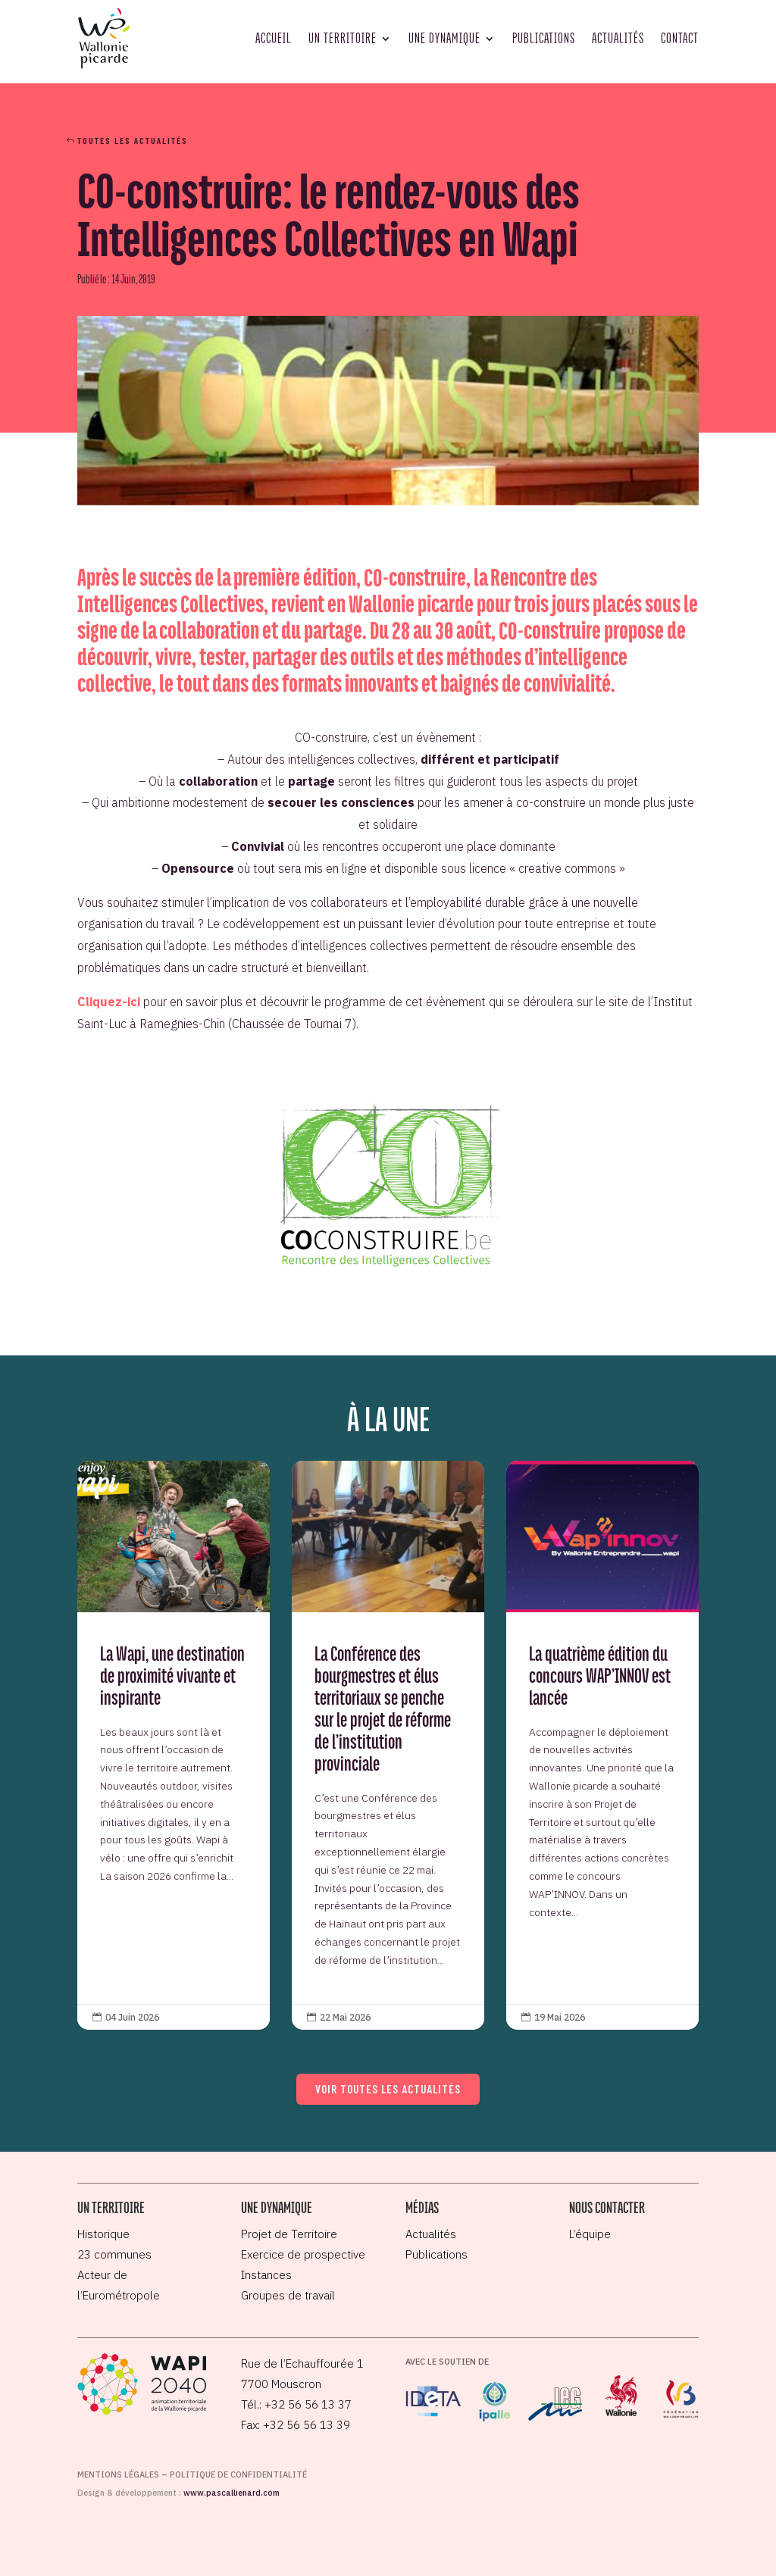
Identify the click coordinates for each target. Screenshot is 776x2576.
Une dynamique (444, 37)
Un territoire (342, 37)
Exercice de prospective (303, 2254)
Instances (266, 2275)
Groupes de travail (288, 2295)
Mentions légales (118, 2474)
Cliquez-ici (108, 1001)
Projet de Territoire (289, 2234)
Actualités (618, 37)
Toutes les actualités (132, 140)
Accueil (273, 37)
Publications (543, 37)
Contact (680, 37)
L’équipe (590, 2234)
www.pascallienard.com (231, 2492)
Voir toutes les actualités (388, 2089)
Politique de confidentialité (238, 2474)
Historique (103, 2234)
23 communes (114, 2254)
